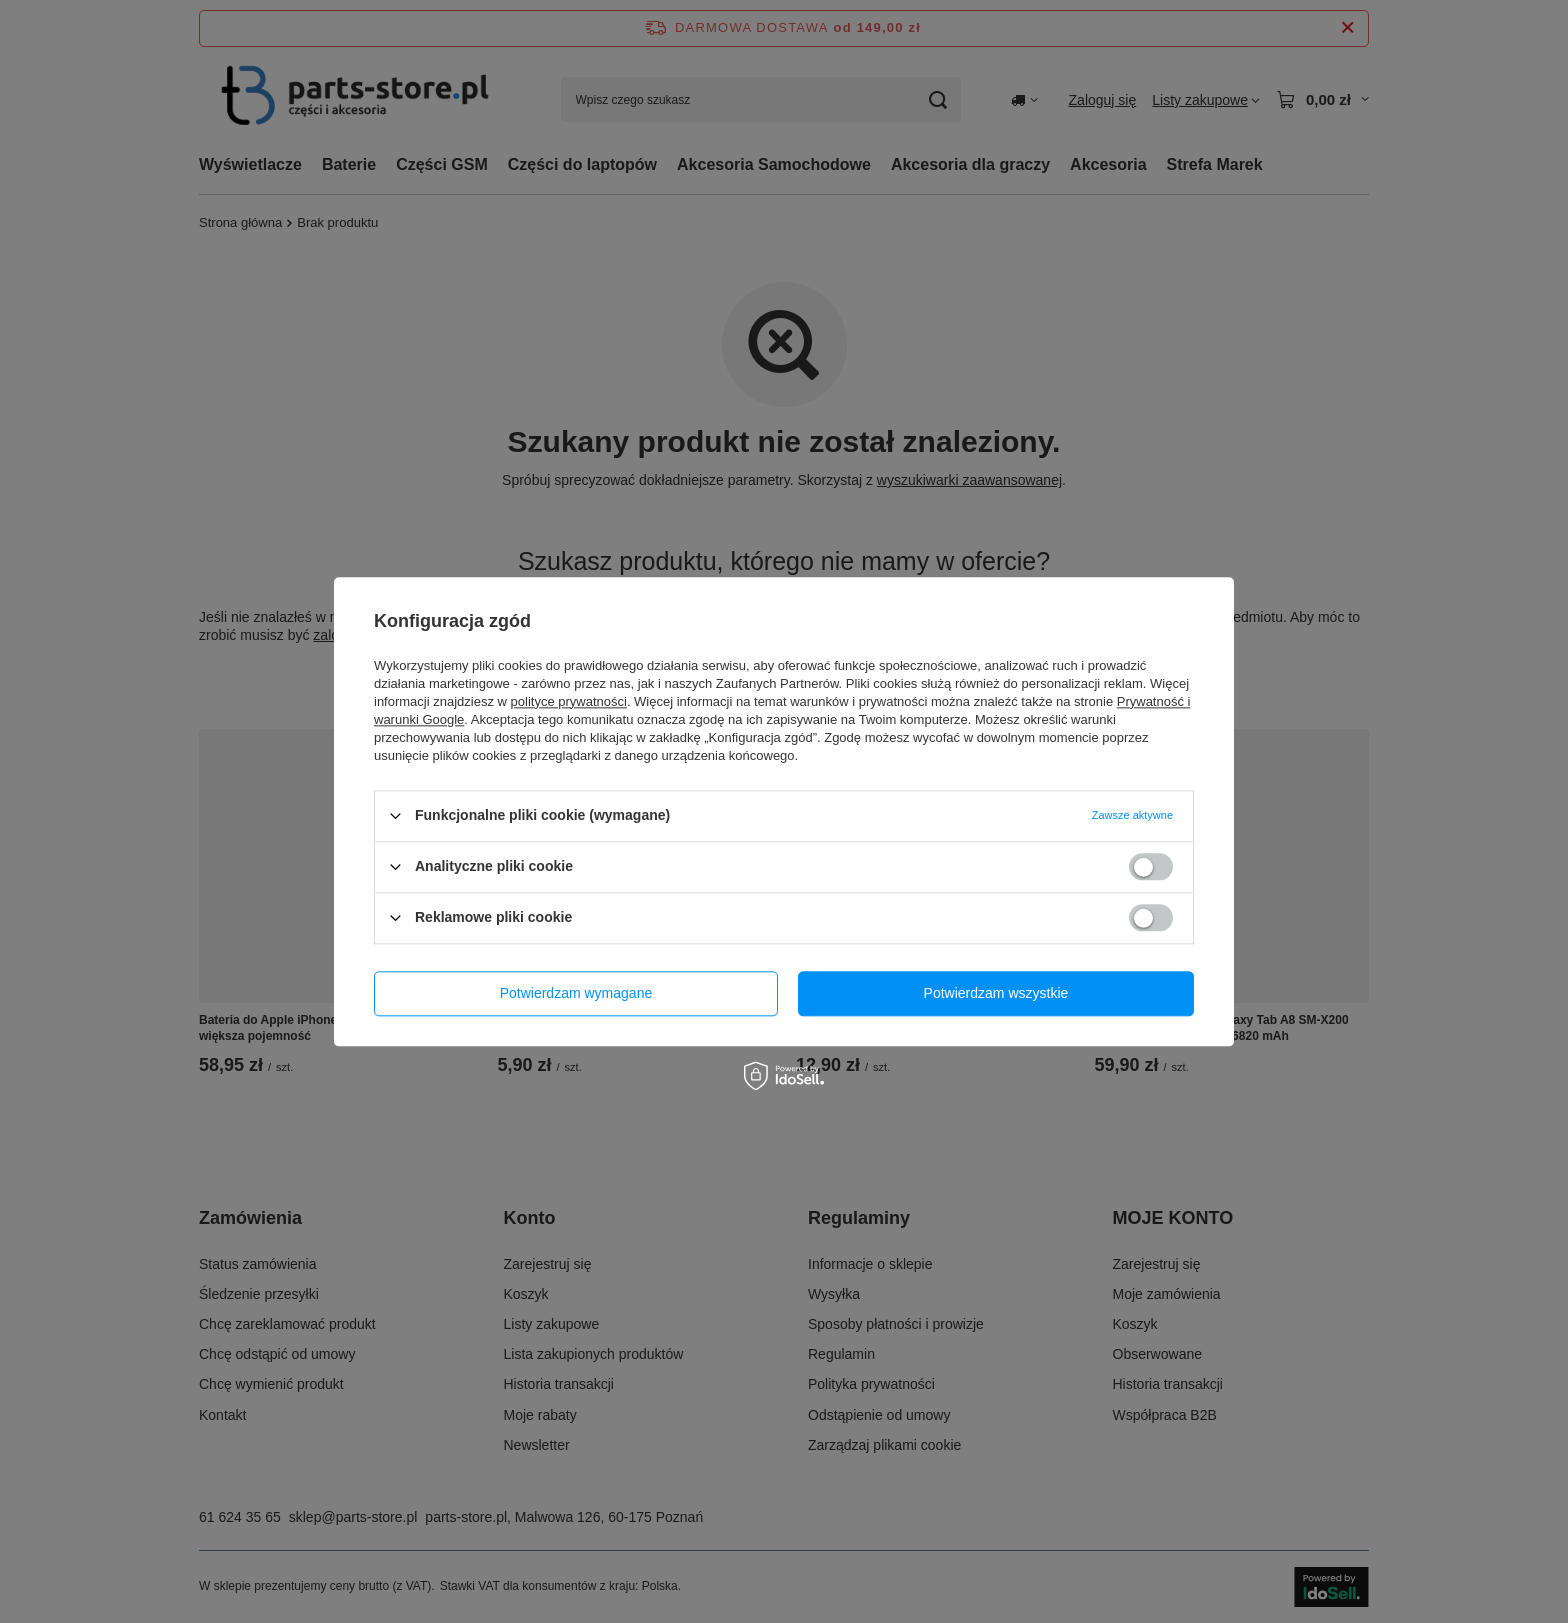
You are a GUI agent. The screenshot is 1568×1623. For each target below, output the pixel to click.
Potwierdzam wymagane (576, 993)
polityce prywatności (569, 701)
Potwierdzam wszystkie (996, 993)
